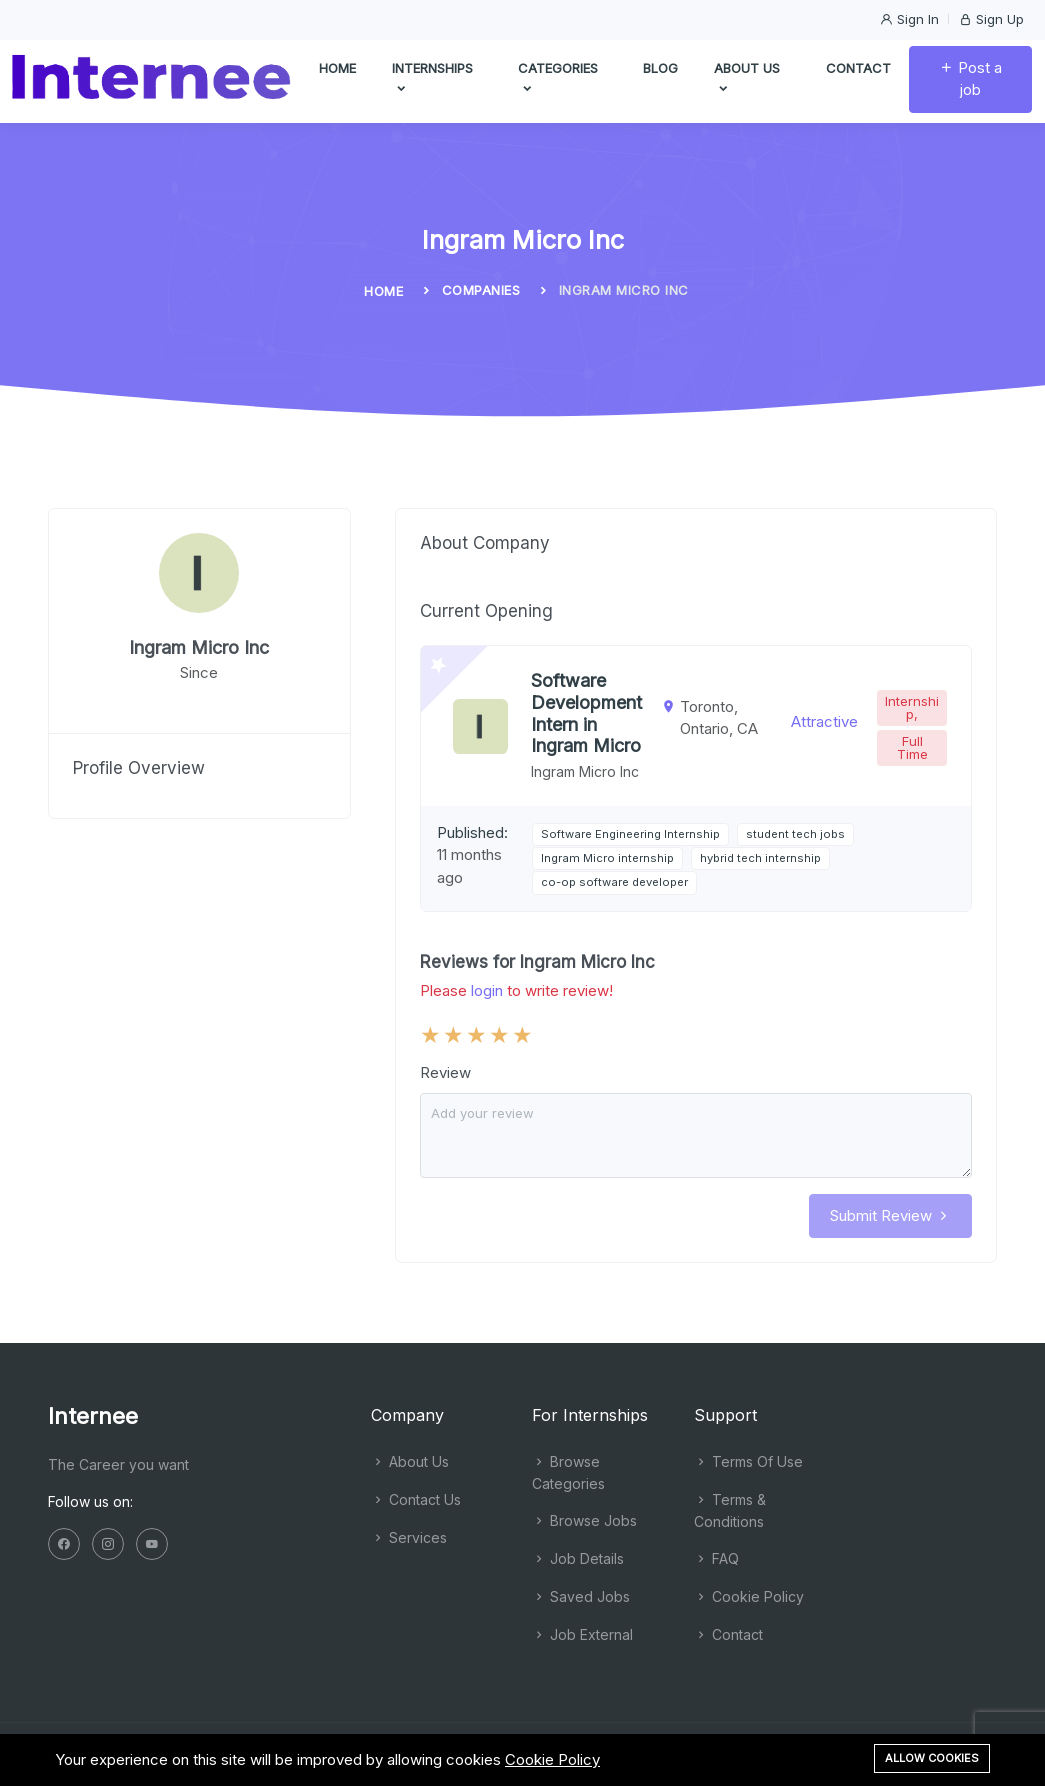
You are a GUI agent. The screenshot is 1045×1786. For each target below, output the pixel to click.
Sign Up (991, 19)
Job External (582, 1634)
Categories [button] (558, 83)
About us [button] (747, 83)
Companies (481, 290)
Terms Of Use (748, 1461)
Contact (858, 71)
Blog (660, 71)
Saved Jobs (581, 1596)
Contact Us (416, 1499)
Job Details (578, 1558)
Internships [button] (432, 83)
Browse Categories (568, 1472)
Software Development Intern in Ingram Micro (586, 713)
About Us (410, 1461)
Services (409, 1537)
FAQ (716, 1558)
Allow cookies (932, 1758)
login (487, 990)
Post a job (970, 82)
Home (337, 71)
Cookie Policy (749, 1596)
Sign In (909, 19)
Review (445, 1072)
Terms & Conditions (730, 1510)
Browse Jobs (584, 1520)
